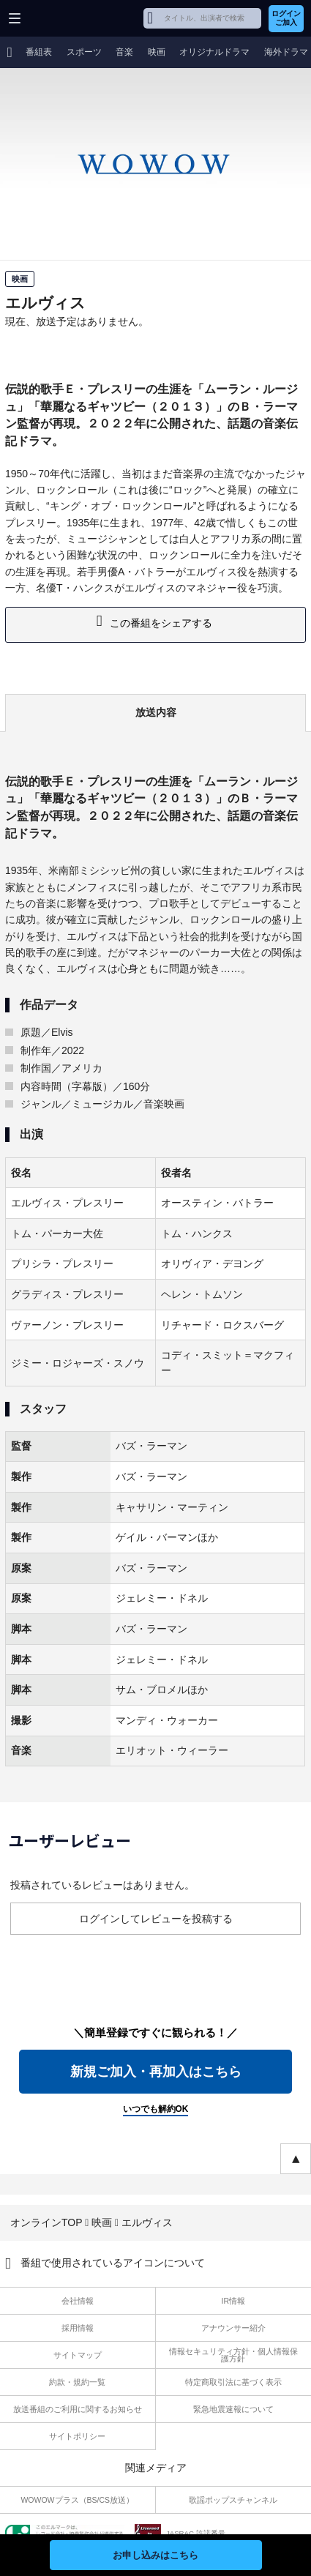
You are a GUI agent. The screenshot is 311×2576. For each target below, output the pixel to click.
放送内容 (155, 712)
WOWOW (67, 18)
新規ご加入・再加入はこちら (155, 2071)
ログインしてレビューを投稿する (156, 1918)
